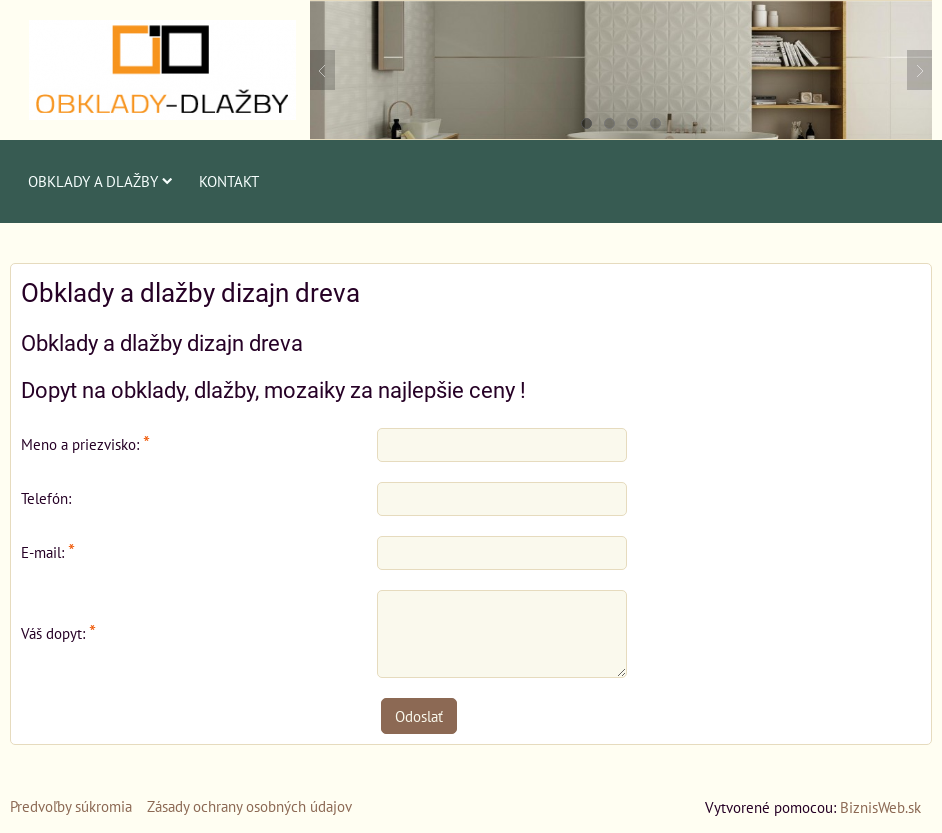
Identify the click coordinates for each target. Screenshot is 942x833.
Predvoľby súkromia (71, 806)
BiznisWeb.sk (880, 807)
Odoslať (419, 716)
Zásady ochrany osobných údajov (249, 806)
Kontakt (229, 181)
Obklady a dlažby (100, 181)
